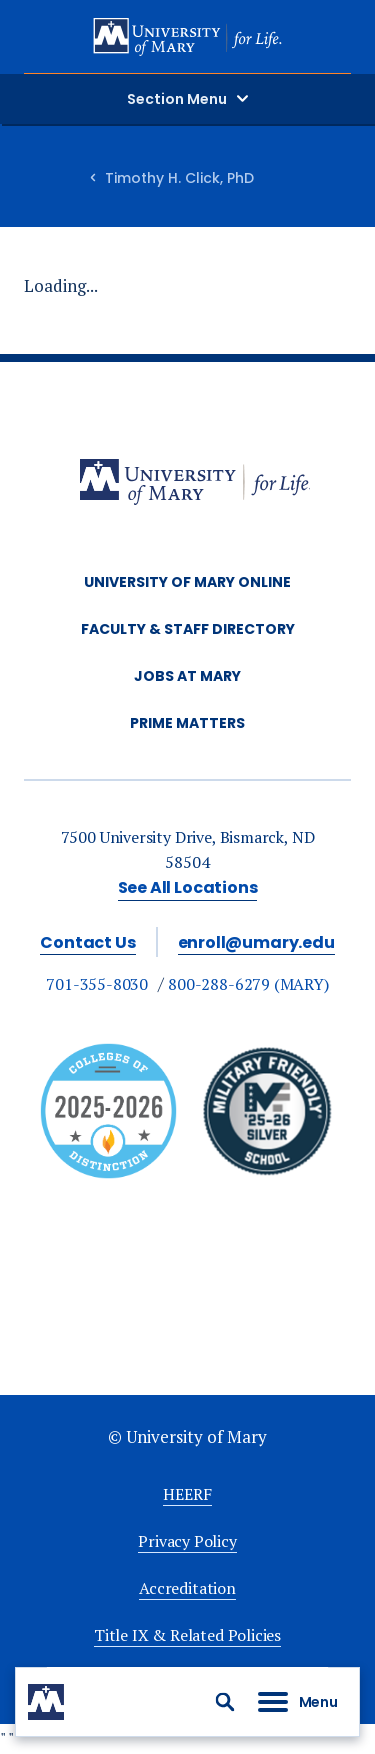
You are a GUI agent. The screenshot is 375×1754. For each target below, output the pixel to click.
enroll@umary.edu (256, 942)
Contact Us (87, 942)
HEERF (187, 1494)
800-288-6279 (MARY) (248, 984)
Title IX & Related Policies (187, 1635)
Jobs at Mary (187, 676)
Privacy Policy (187, 1541)
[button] (225, 1702)
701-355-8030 (97, 984)
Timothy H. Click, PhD (179, 178)
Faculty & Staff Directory (188, 629)
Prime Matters (187, 723)
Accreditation (187, 1588)
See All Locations (188, 887)
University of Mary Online (187, 582)
